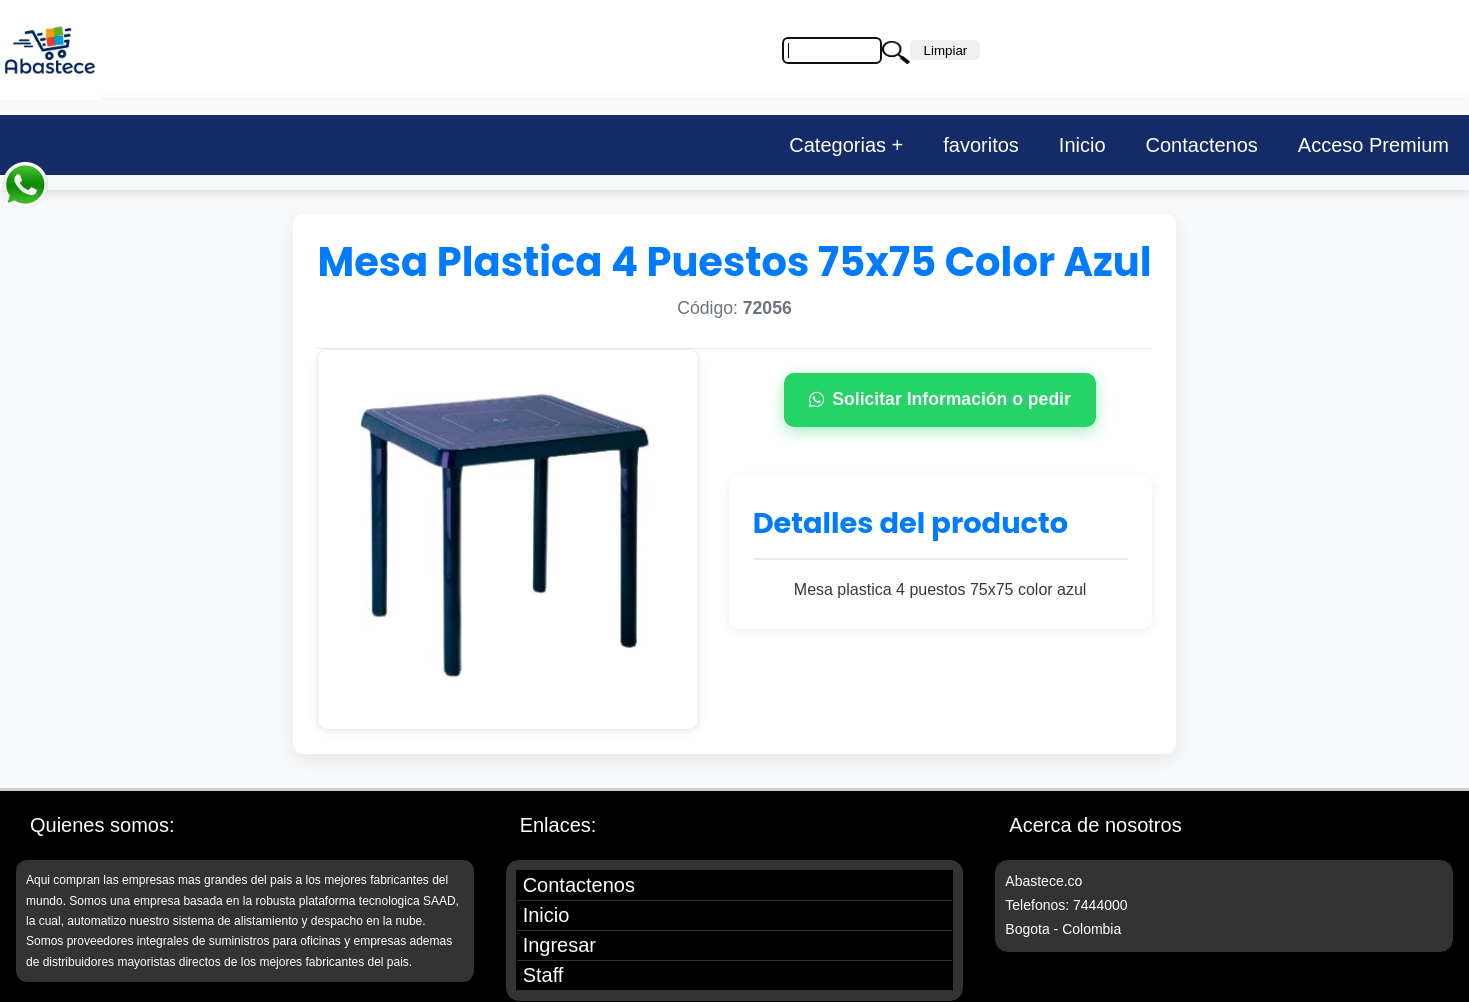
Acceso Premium (1373, 145)
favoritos (981, 145)
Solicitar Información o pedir (940, 399)
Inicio (1082, 145)
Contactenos (1202, 145)
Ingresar (559, 945)
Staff (543, 975)
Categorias (837, 145)
